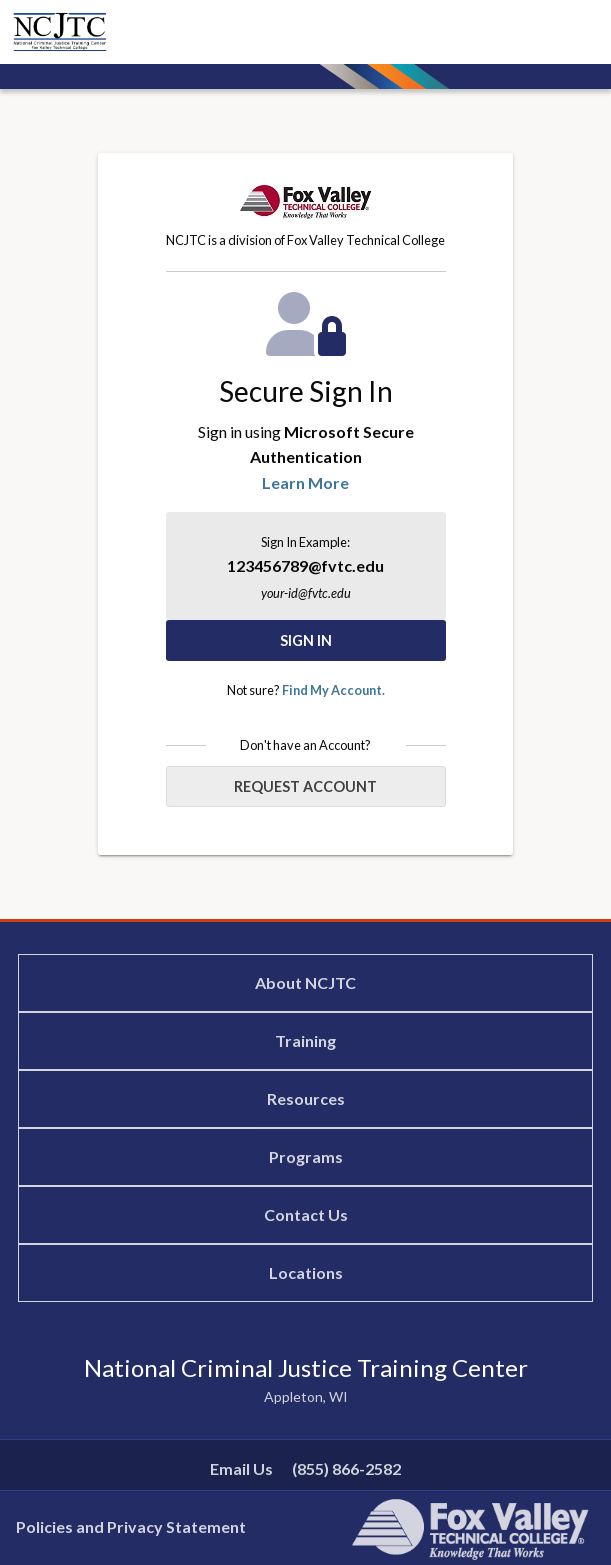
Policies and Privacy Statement (131, 1526)
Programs (306, 1156)
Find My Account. (333, 690)
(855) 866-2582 (346, 1468)
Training (305, 1040)
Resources (306, 1098)
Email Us (241, 1468)
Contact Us (306, 1214)
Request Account (305, 786)
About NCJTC (305, 982)
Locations (306, 1272)
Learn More (305, 482)
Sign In (306, 640)
